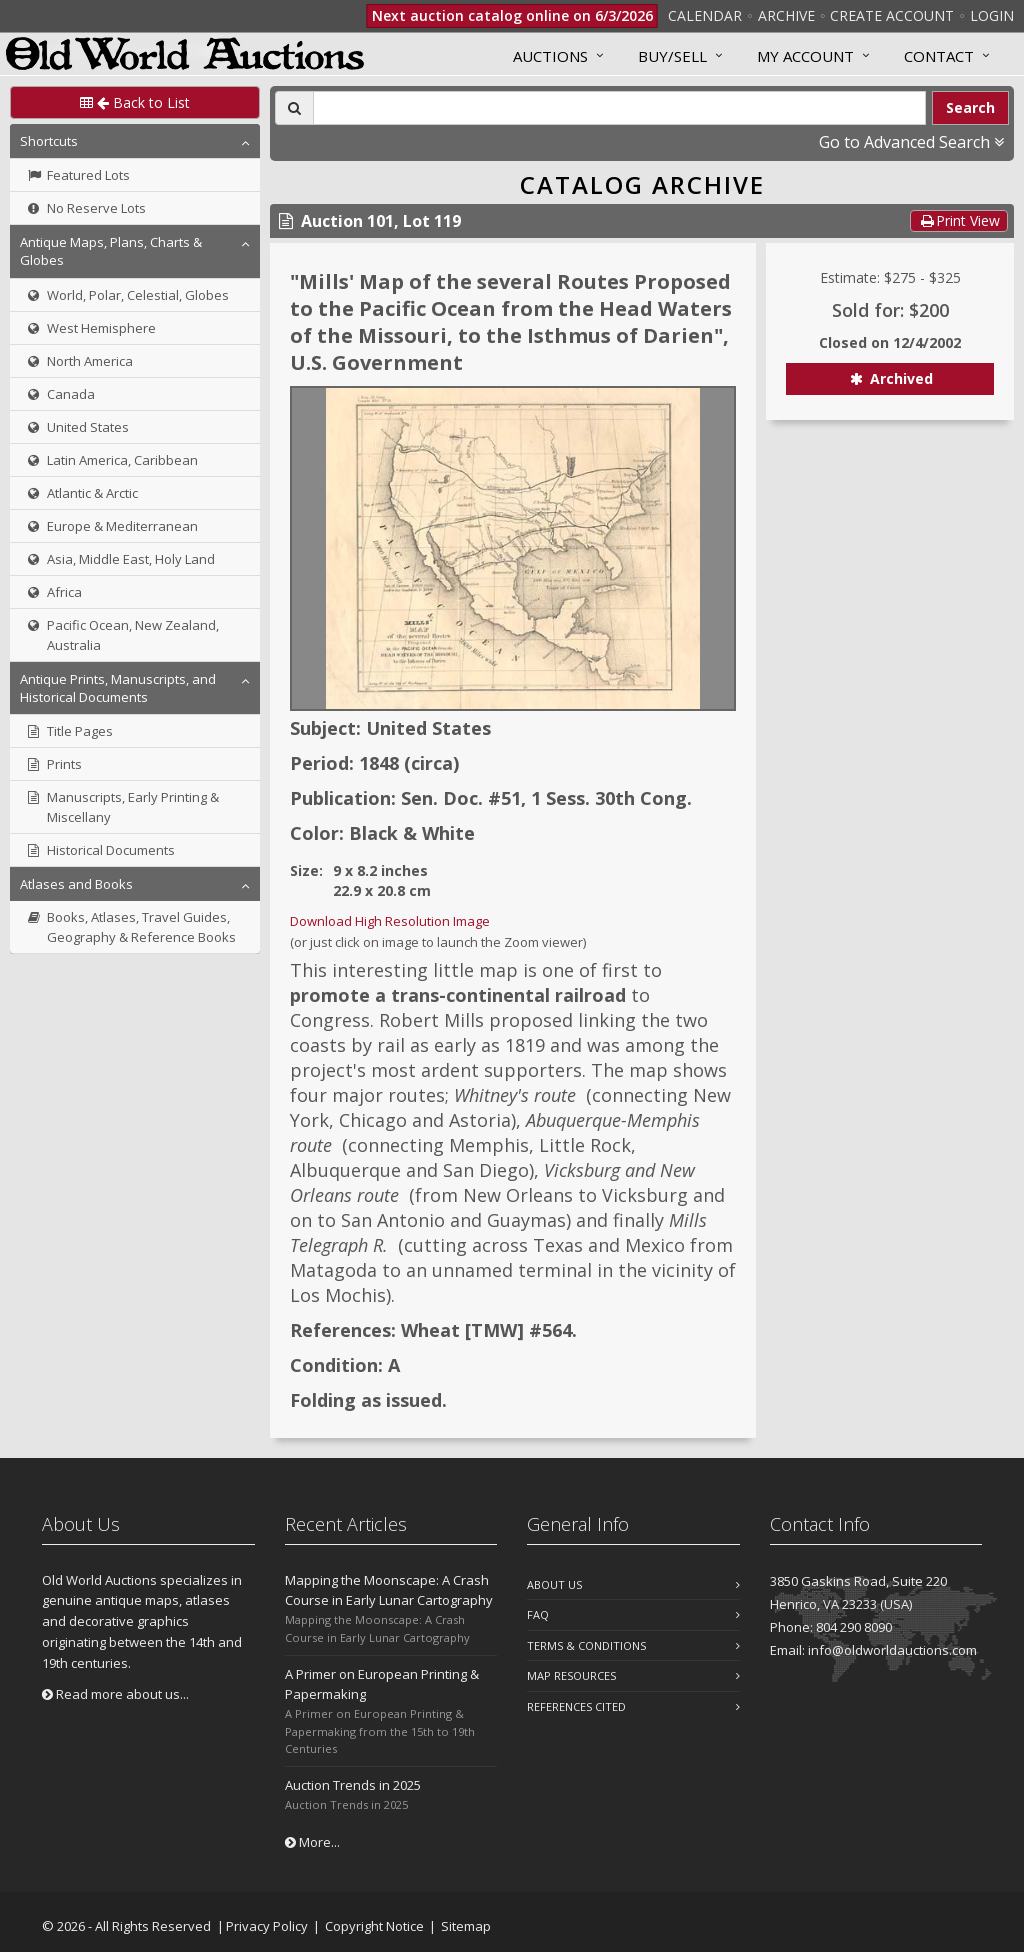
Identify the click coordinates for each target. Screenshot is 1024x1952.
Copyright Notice (374, 1926)
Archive (786, 15)
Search (970, 107)
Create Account (892, 15)
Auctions (550, 56)
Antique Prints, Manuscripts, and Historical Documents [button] (118, 688)
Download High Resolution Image (390, 921)
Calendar (705, 15)
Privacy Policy (267, 1926)
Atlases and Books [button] (76, 884)
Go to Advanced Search (911, 142)
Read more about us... (115, 1694)
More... (312, 1842)
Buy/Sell (672, 56)
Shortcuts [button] (49, 141)
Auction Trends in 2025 (353, 1785)
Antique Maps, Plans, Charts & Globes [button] (111, 251)
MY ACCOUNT (805, 56)
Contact (939, 56)
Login (992, 15)
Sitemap (466, 1926)
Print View (959, 220)
